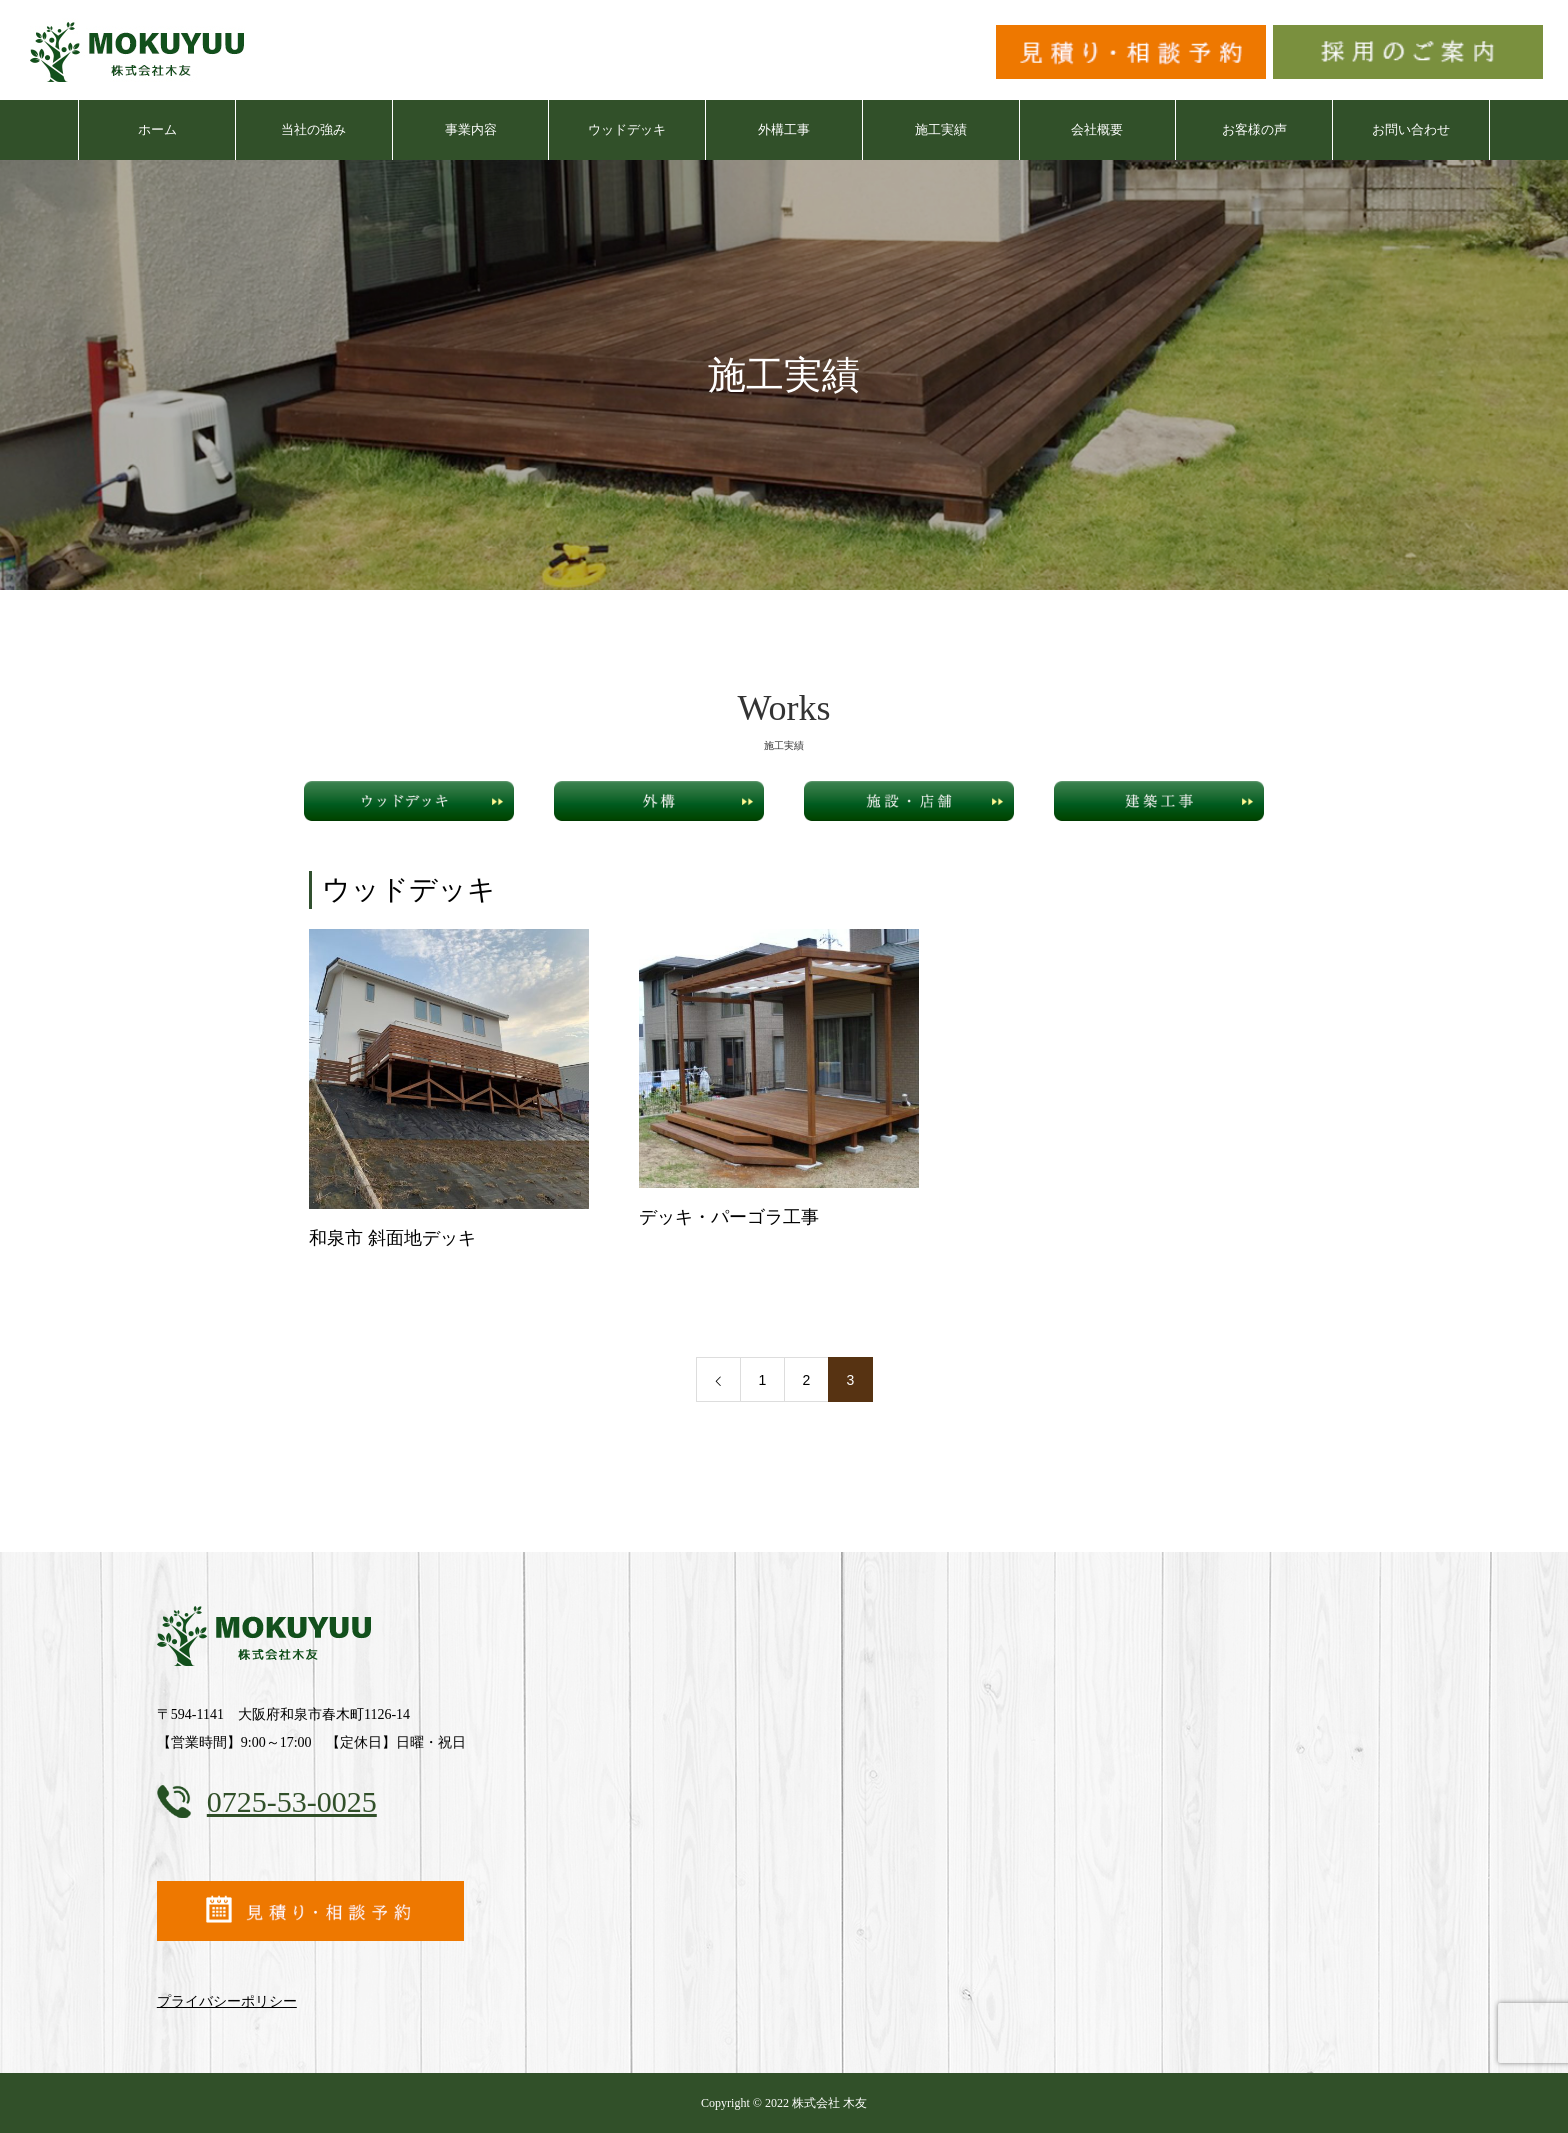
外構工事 (784, 129)
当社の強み (313, 129)
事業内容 (471, 129)
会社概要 (1097, 129)
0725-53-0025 (292, 1801)
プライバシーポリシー (227, 2001)
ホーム (157, 129)
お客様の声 (1254, 129)
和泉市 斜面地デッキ (392, 1238)
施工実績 (941, 129)
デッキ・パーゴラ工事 (729, 1217)
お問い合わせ (1411, 129)
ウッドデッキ (627, 129)
